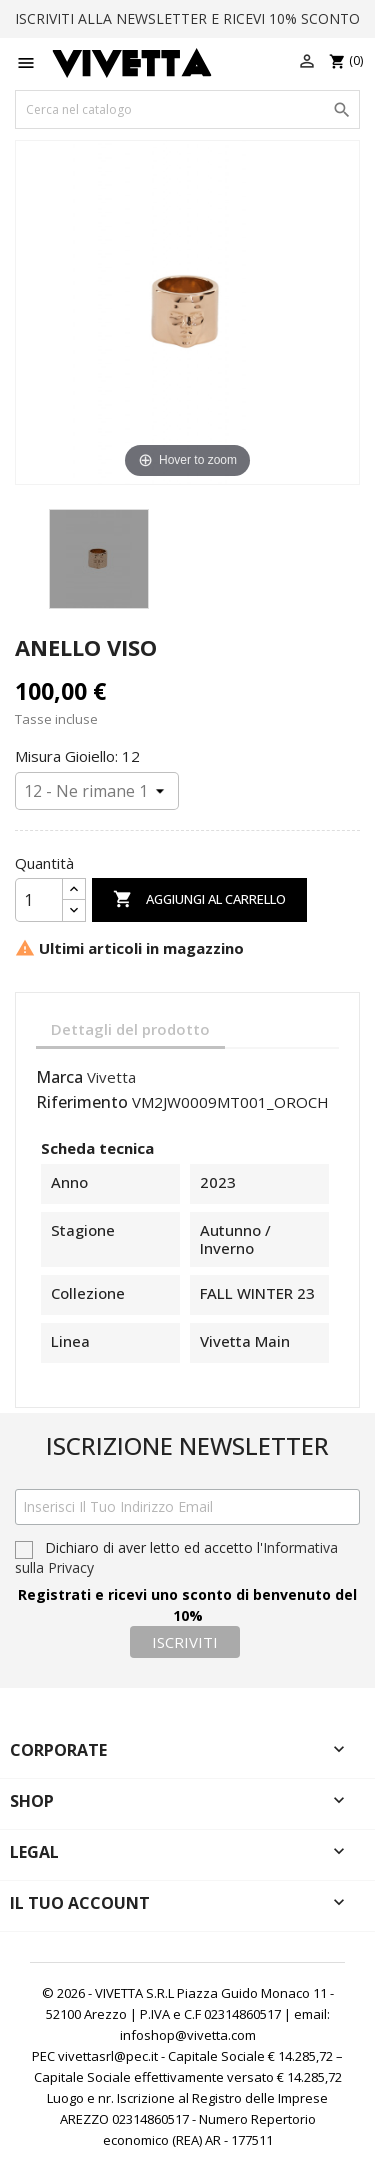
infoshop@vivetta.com (188, 2035)
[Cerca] (187, 110)
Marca (59, 1078)
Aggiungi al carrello (199, 900)
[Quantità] (39, 900)
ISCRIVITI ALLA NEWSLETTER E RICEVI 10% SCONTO (187, 18)
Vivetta (111, 1077)
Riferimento (82, 1103)
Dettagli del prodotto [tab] (130, 1029)
